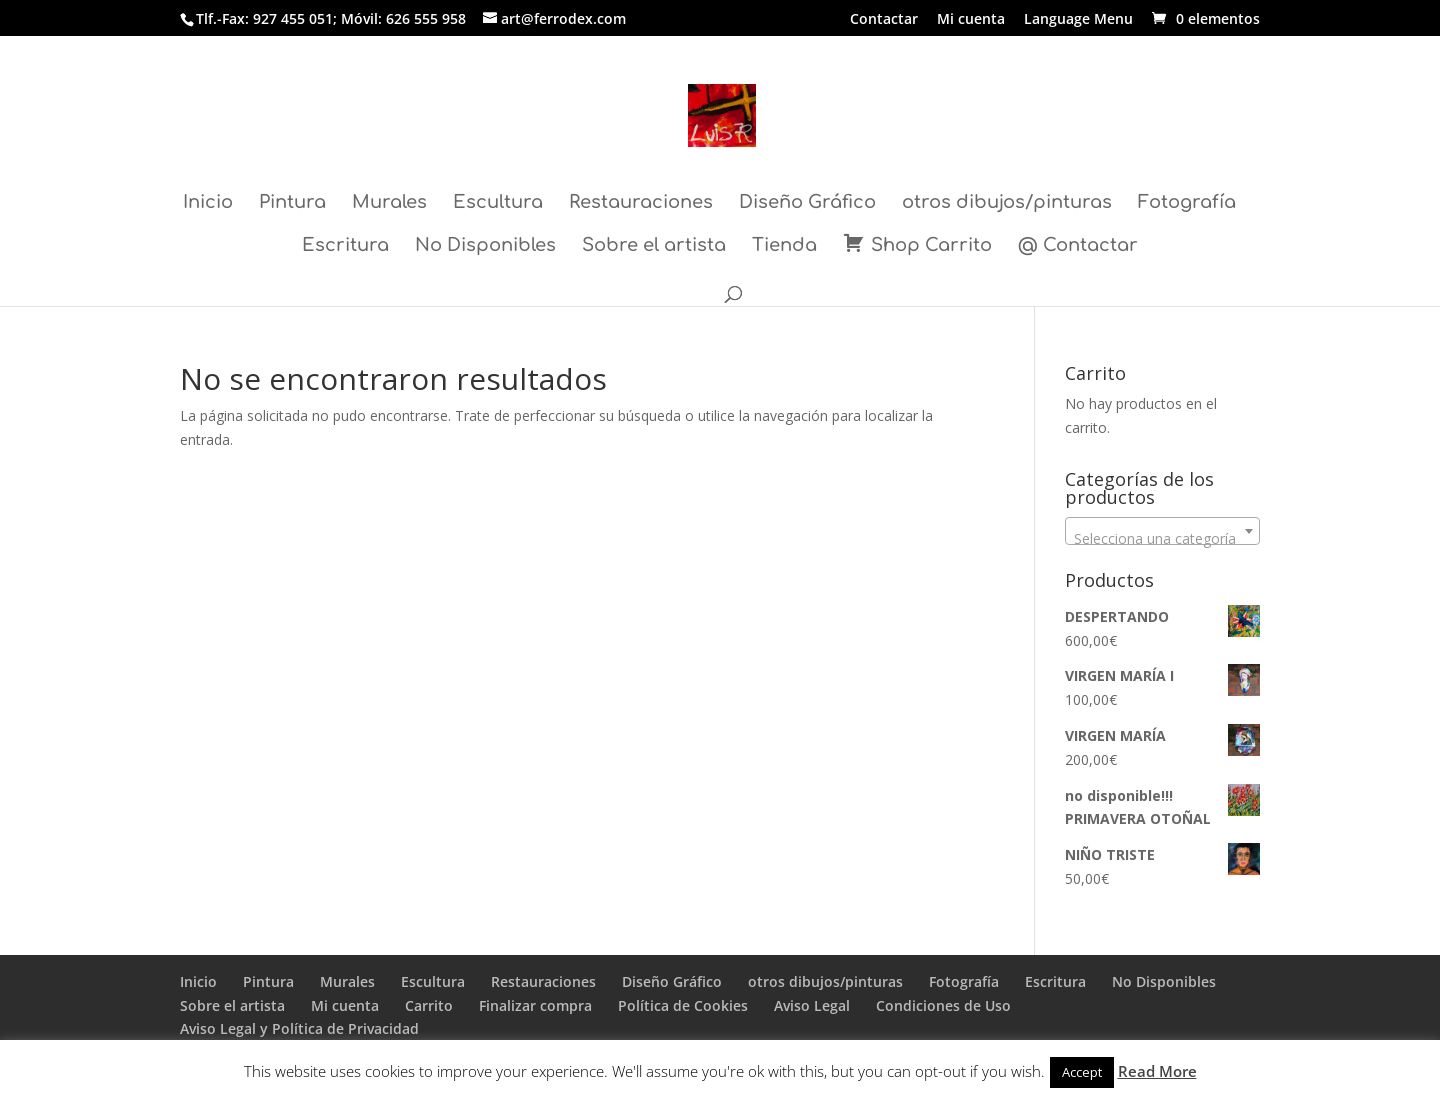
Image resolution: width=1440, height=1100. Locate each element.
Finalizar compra (535, 1005)
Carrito (429, 1005)
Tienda (784, 246)
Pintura (292, 203)
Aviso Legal (812, 1005)
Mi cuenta (971, 20)
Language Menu (1078, 20)
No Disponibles (485, 246)
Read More (1157, 1071)
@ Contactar (1078, 246)
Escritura (345, 246)
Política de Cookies (683, 1005)
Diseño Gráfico (807, 203)
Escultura (498, 203)
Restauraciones (641, 203)
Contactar (884, 20)
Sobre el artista (654, 246)
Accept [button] (1082, 1072)
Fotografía (1187, 203)
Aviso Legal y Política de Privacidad (299, 1028)
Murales (389, 203)
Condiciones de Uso (943, 1005)
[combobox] (1162, 531)
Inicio (208, 203)
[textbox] (1162, 539)
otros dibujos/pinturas (1007, 203)
